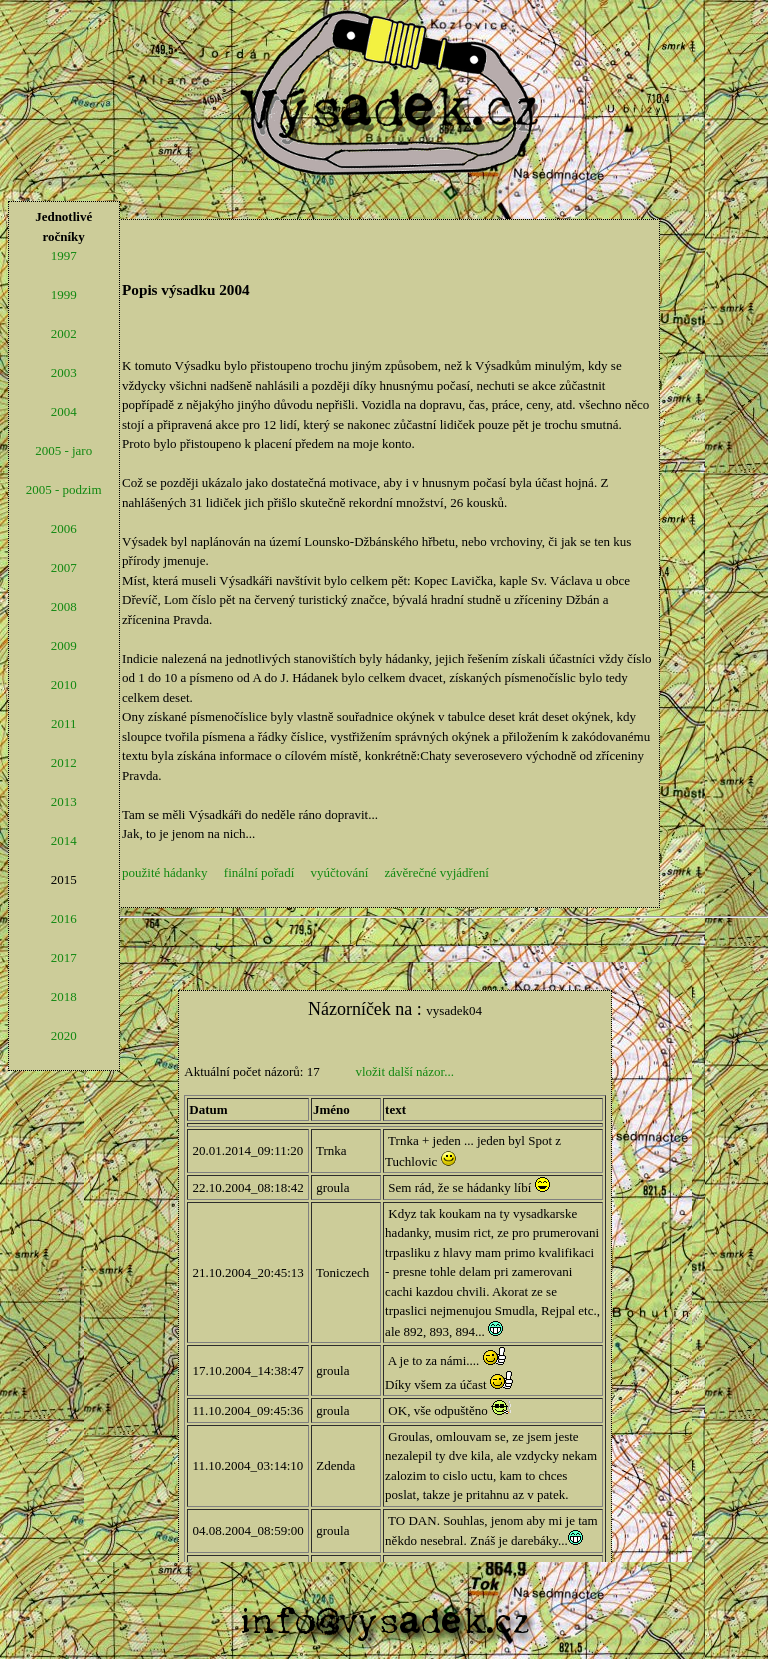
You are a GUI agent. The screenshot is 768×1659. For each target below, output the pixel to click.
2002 (64, 333)
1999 (64, 294)
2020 (64, 1035)
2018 (64, 996)
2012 (64, 762)
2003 (64, 372)
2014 (64, 840)
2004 (64, 411)
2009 (64, 645)
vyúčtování (340, 872)
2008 (64, 606)
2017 (64, 957)
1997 (64, 255)
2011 (64, 723)
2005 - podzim (64, 489)
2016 (64, 918)
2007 (64, 567)
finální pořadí (259, 872)
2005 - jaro (63, 450)
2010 (64, 684)
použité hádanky (165, 872)
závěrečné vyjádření (437, 872)
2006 (64, 528)
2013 (64, 801)
